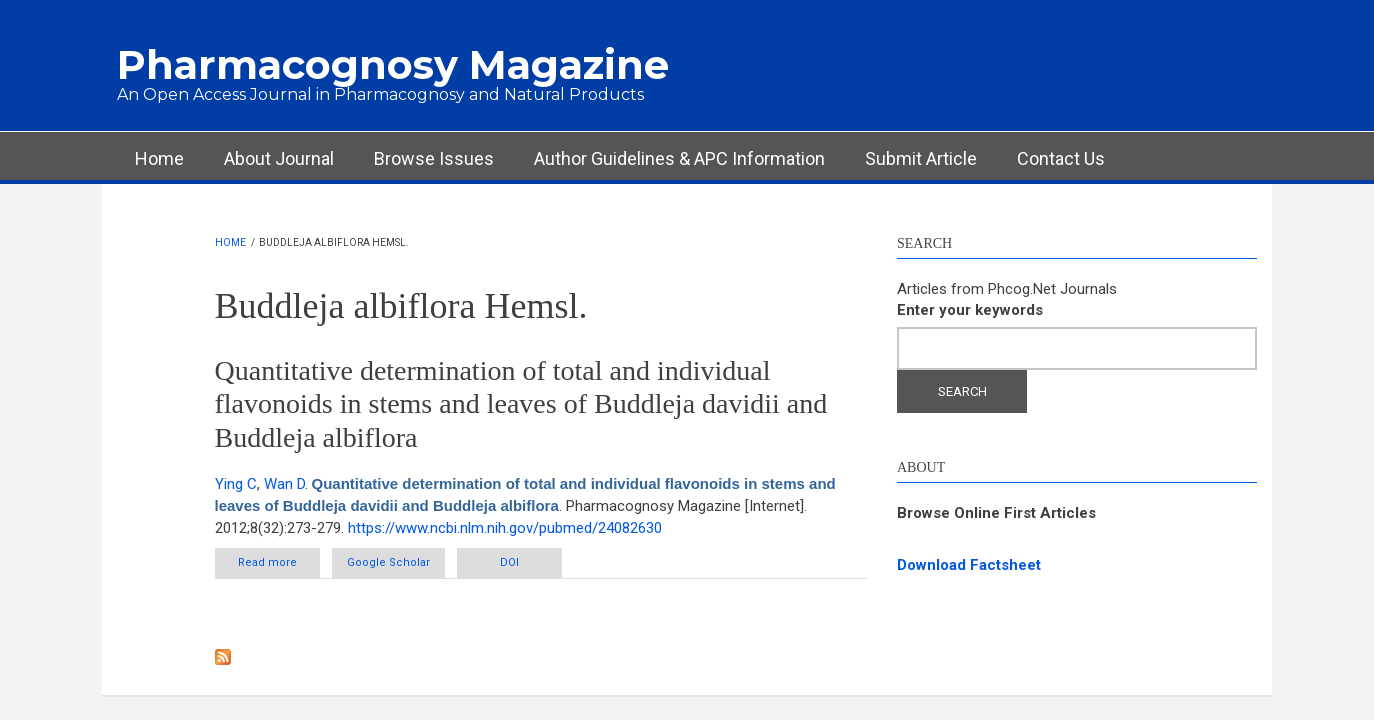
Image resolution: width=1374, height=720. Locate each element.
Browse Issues (434, 158)
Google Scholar (388, 562)
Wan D (284, 484)
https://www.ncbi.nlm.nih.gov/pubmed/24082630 (505, 528)
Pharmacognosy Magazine (393, 64)
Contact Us (1061, 158)
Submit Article (921, 158)
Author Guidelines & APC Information (679, 158)
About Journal (279, 158)
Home (159, 158)
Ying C (236, 484)
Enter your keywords (970, 310)
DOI (509, 562)
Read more (279, 566)
